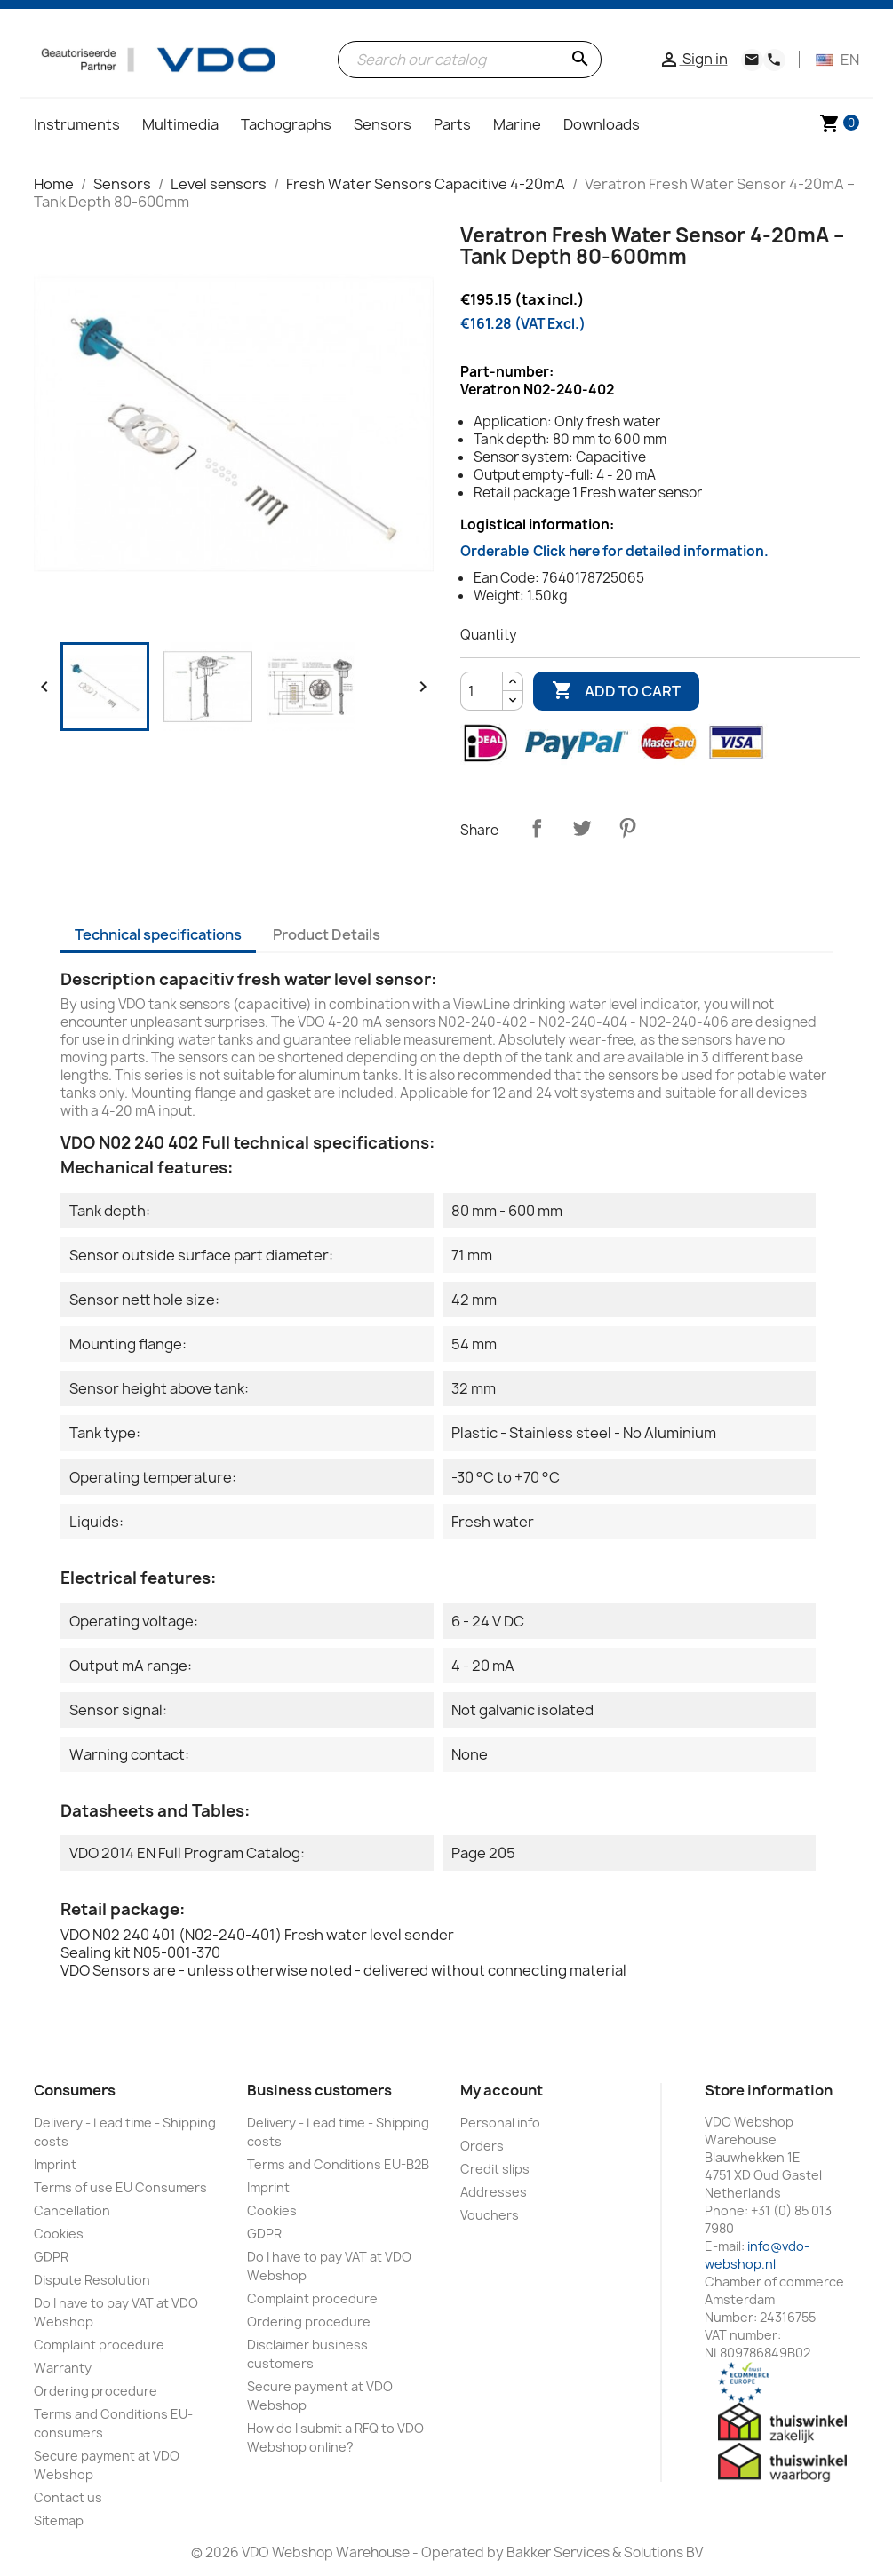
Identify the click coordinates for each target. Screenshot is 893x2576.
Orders (482, 2145)
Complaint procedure (99, 2344)
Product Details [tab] (326, 934)
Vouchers (489, 2214)
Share (536, 828)
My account (501, 2090)
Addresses (493, 2191)
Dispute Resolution (92, 2279)
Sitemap (59, 2520)
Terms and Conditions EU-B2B (338, 2164)
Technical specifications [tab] (158, 934)
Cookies (59, 2233)
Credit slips (495, 2168)
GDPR (51, 2256)
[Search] (470, 59)
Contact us (68, 2497)
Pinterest (627, 828)
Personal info (500, 2122)
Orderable (614, 551)
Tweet (582, 828)
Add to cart (616, 691)
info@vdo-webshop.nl (757, 2255)
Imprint (55, 2164)
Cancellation (72, 2210)
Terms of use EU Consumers (120, 2187)
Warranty (63, 2367)
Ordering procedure (95, 2390)
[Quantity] (481, 691)
